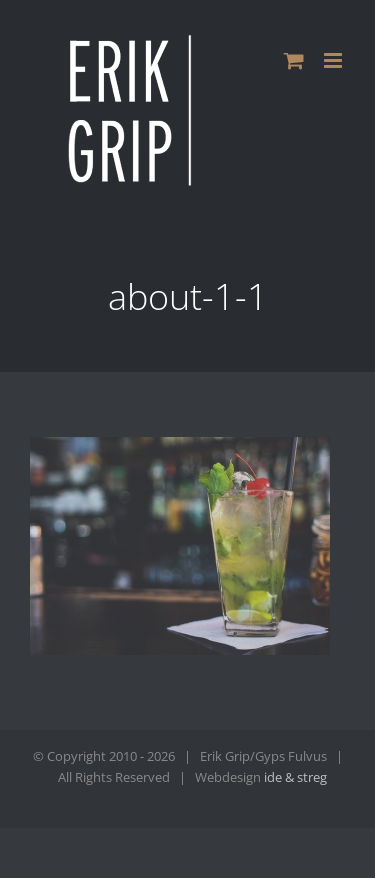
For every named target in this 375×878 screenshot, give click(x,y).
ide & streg (295, 777)
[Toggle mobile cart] (294, 60)
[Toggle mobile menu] (334, 60)
